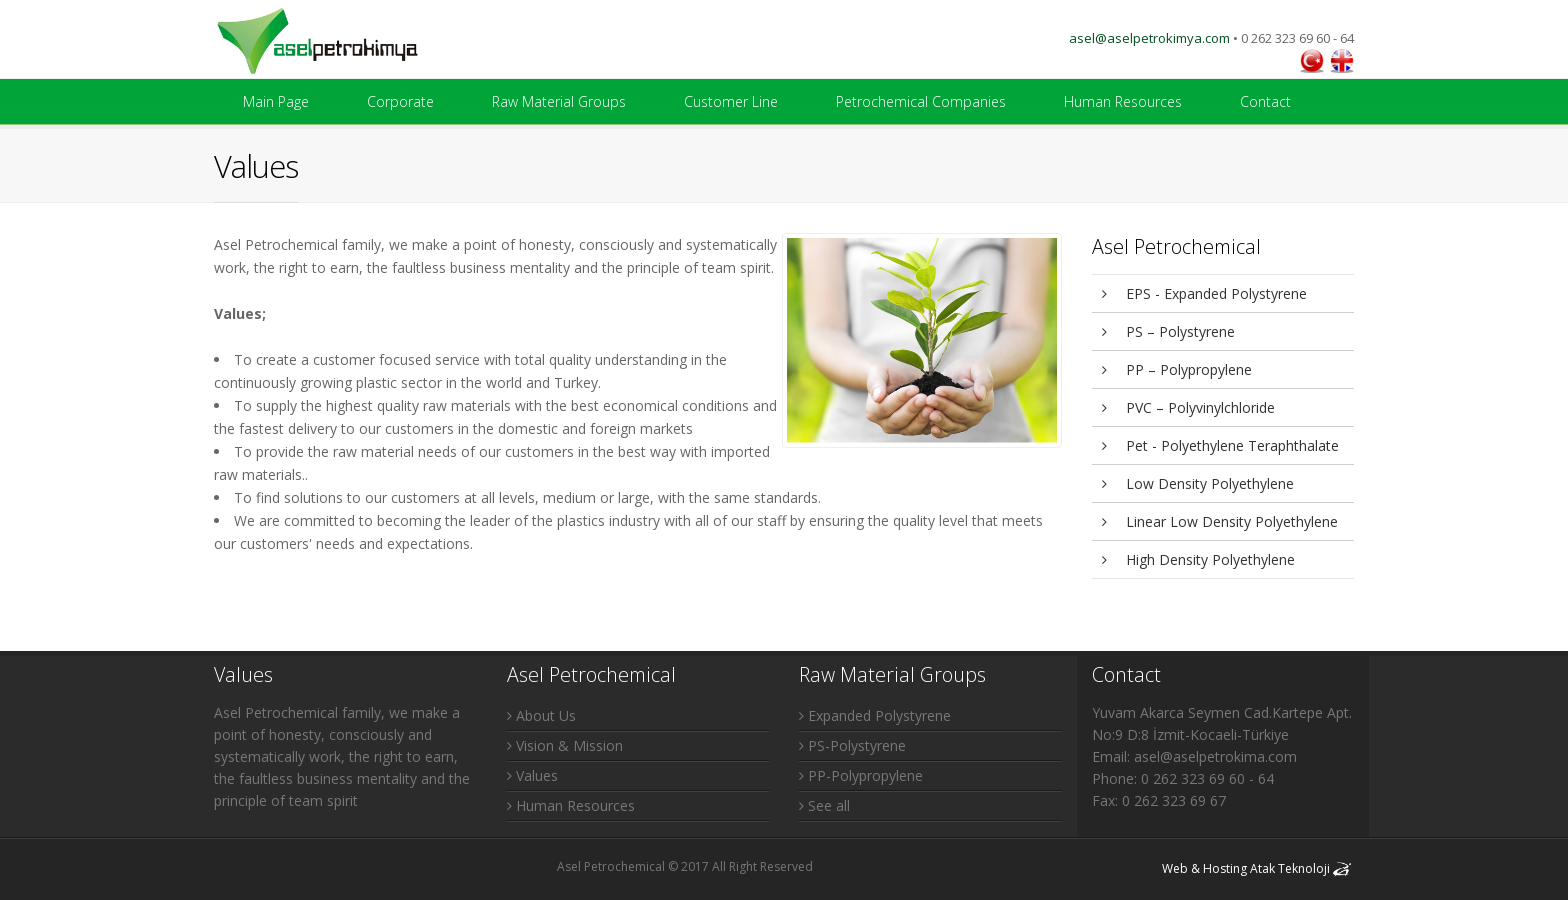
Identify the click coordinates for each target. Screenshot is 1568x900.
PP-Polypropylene (861, 775)
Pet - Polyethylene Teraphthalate (1220, 445)
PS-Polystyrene (852, 745)
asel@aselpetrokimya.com (1149, 38)
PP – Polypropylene (1177, 369)
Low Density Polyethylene (1198, 483)
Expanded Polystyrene (875, 715)
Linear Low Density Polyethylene (1220, 521)
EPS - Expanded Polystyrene (1204, 293)
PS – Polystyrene (1168, 331)
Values (532, 775)
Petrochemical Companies (921, 101)
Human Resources (1123, 101)
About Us (541, 715)
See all (824, 805)
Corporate (400, 101)
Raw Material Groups (559, 101)
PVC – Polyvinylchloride (1188, 407)
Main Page (276, 101)
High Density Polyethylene (1198, 559)
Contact (1265, 101)
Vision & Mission (565, 745)
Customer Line (731, 101)
